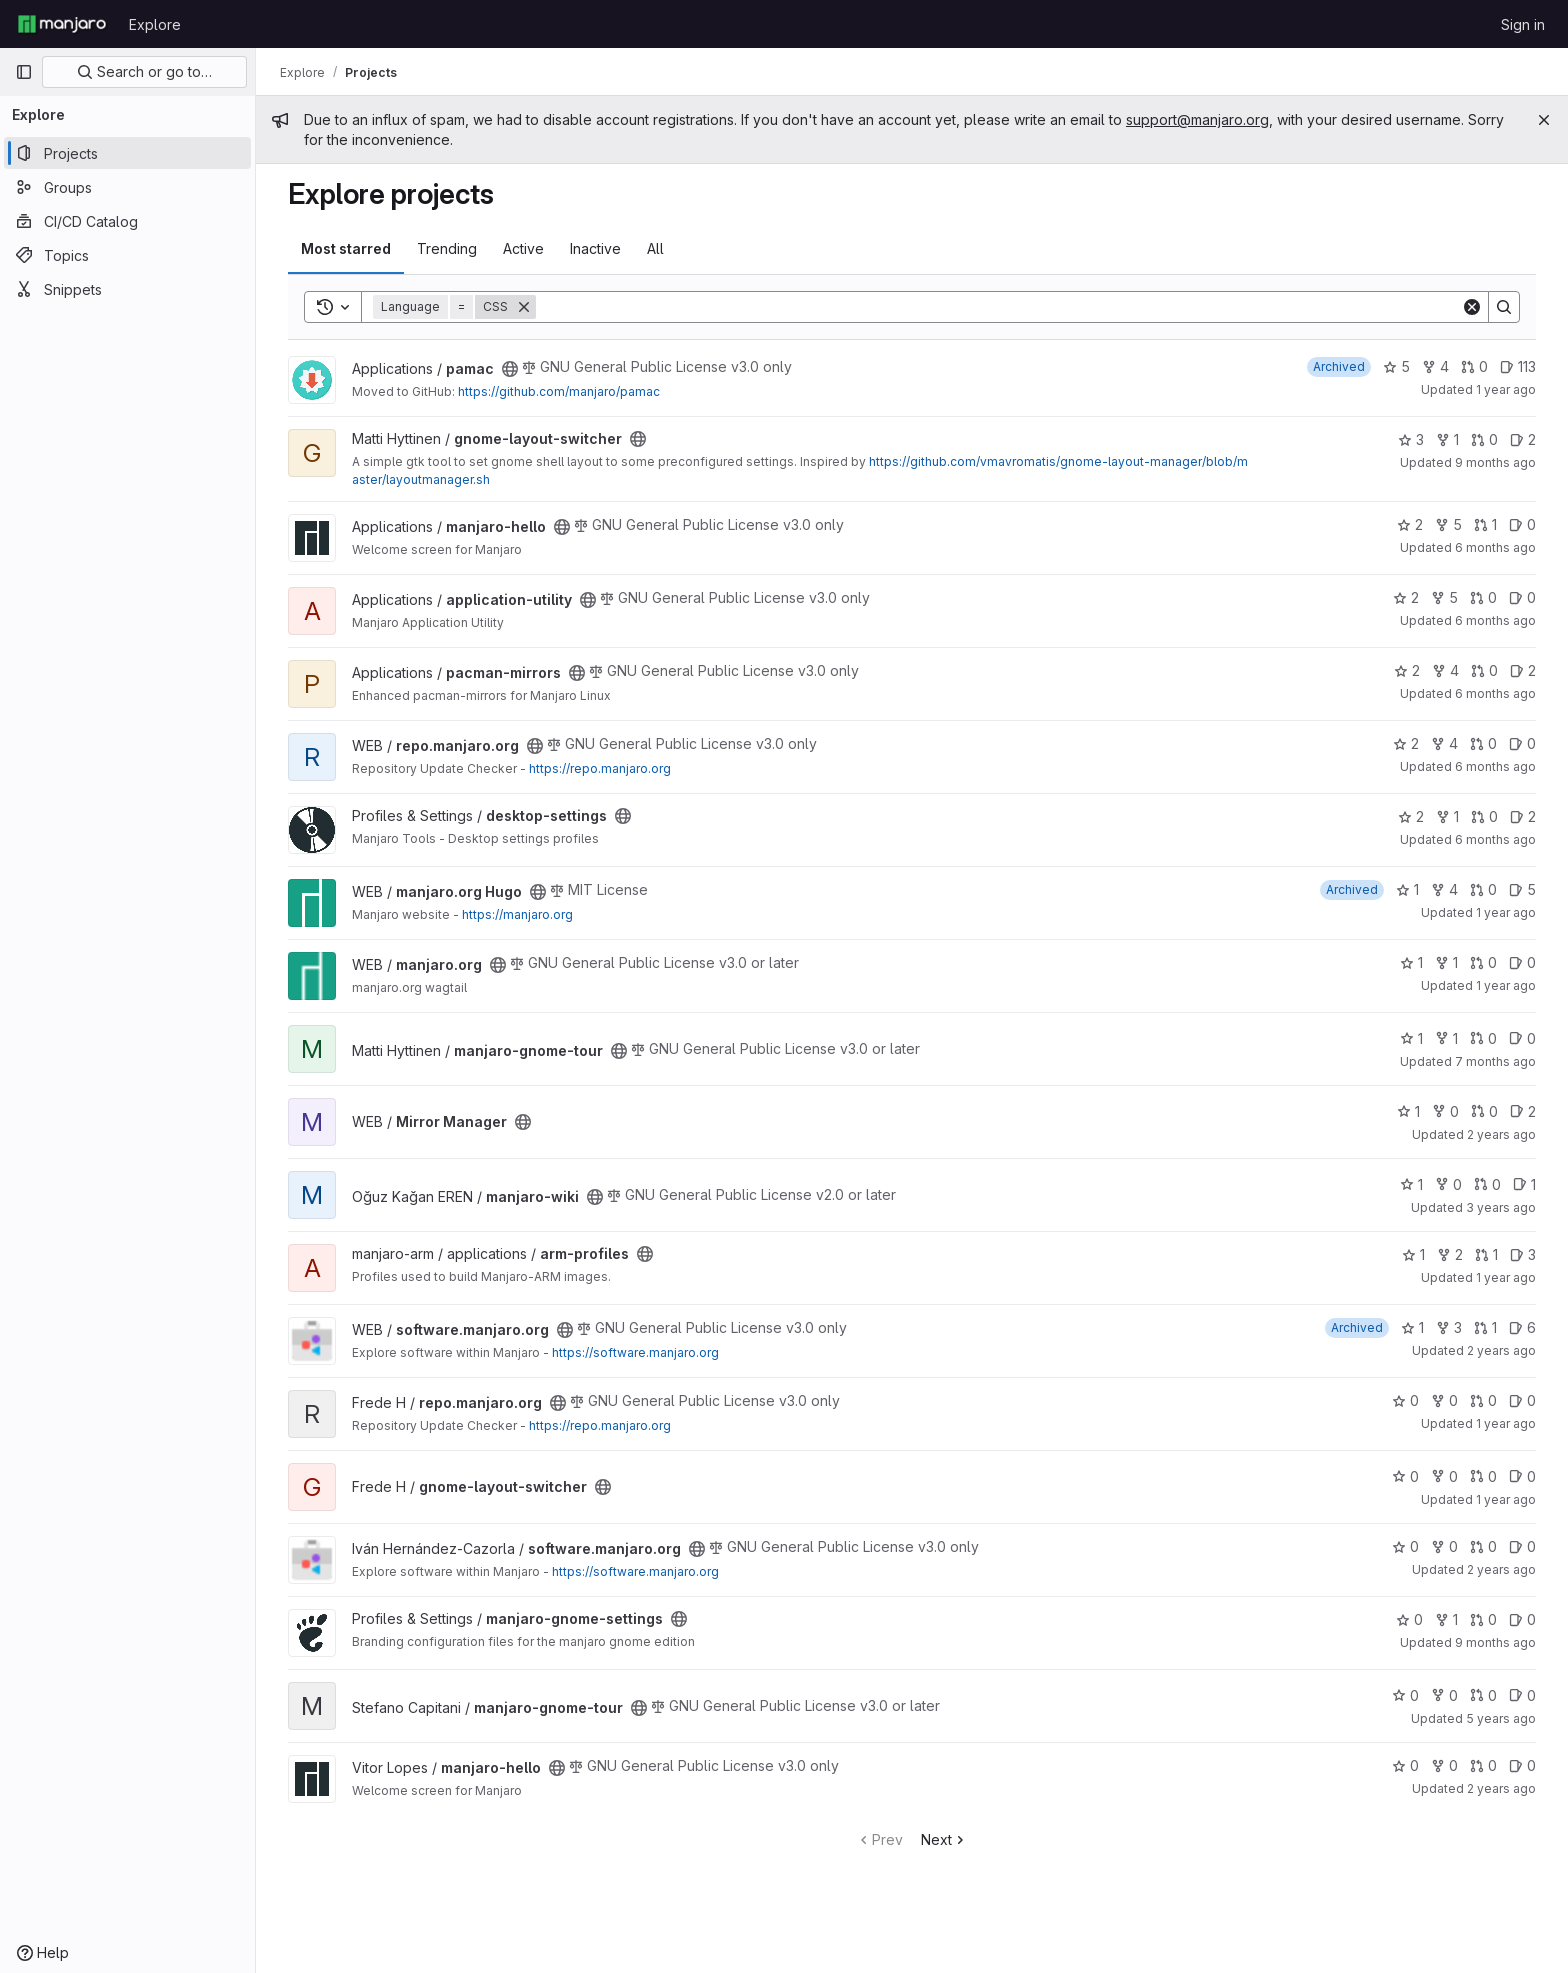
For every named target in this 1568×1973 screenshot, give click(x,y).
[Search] (998, 307)
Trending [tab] (447, 248)
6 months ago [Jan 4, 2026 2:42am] (1495, 547)
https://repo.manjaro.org (600, 768)
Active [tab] (523, 248)
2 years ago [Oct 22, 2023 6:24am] (1501, 1134)
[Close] (1544, 120)
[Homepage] (62, 24)
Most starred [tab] (346, 248)
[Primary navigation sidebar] (24, 72)
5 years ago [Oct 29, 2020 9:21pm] (1501, 1718)
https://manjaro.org (517, 914)
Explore (155, 24)
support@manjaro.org (1197, 119)
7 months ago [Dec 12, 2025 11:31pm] (1495, 1061)
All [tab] (655, 248)
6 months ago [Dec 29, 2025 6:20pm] (1495, 766)
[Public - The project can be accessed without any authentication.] (510, 369)
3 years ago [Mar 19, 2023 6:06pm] (1501, 1207)
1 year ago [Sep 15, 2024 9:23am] (1506, 389)
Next (944, 1839)
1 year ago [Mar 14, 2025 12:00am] (1506, 985)
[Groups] (127, 187)
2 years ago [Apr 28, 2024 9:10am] (1501, 1788)
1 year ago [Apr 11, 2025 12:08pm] (1506, 1423)
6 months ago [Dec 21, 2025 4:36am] (1495, 620)
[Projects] (127, 153)
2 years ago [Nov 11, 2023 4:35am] (1501, 1569)
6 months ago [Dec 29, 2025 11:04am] (1495, 693)
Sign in (1523, 24)
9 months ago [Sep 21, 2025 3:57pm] (1495, 1642)
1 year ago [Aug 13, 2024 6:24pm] (1506, 912)
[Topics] (127, 255)
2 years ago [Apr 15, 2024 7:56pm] (1501, 1350)
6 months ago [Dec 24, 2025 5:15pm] (1495, 839)
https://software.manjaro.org (635, 1352)
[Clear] (1472, 307)
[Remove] (524, 307)
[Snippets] (127, 289)
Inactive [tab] (595, 248)
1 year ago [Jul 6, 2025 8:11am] (1506, 1499)
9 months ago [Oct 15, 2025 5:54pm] (1495, 462)
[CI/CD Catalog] (127, 221)
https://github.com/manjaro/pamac (559, 391)
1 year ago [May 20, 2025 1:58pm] (1506, 1277)
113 (1518, 366)
